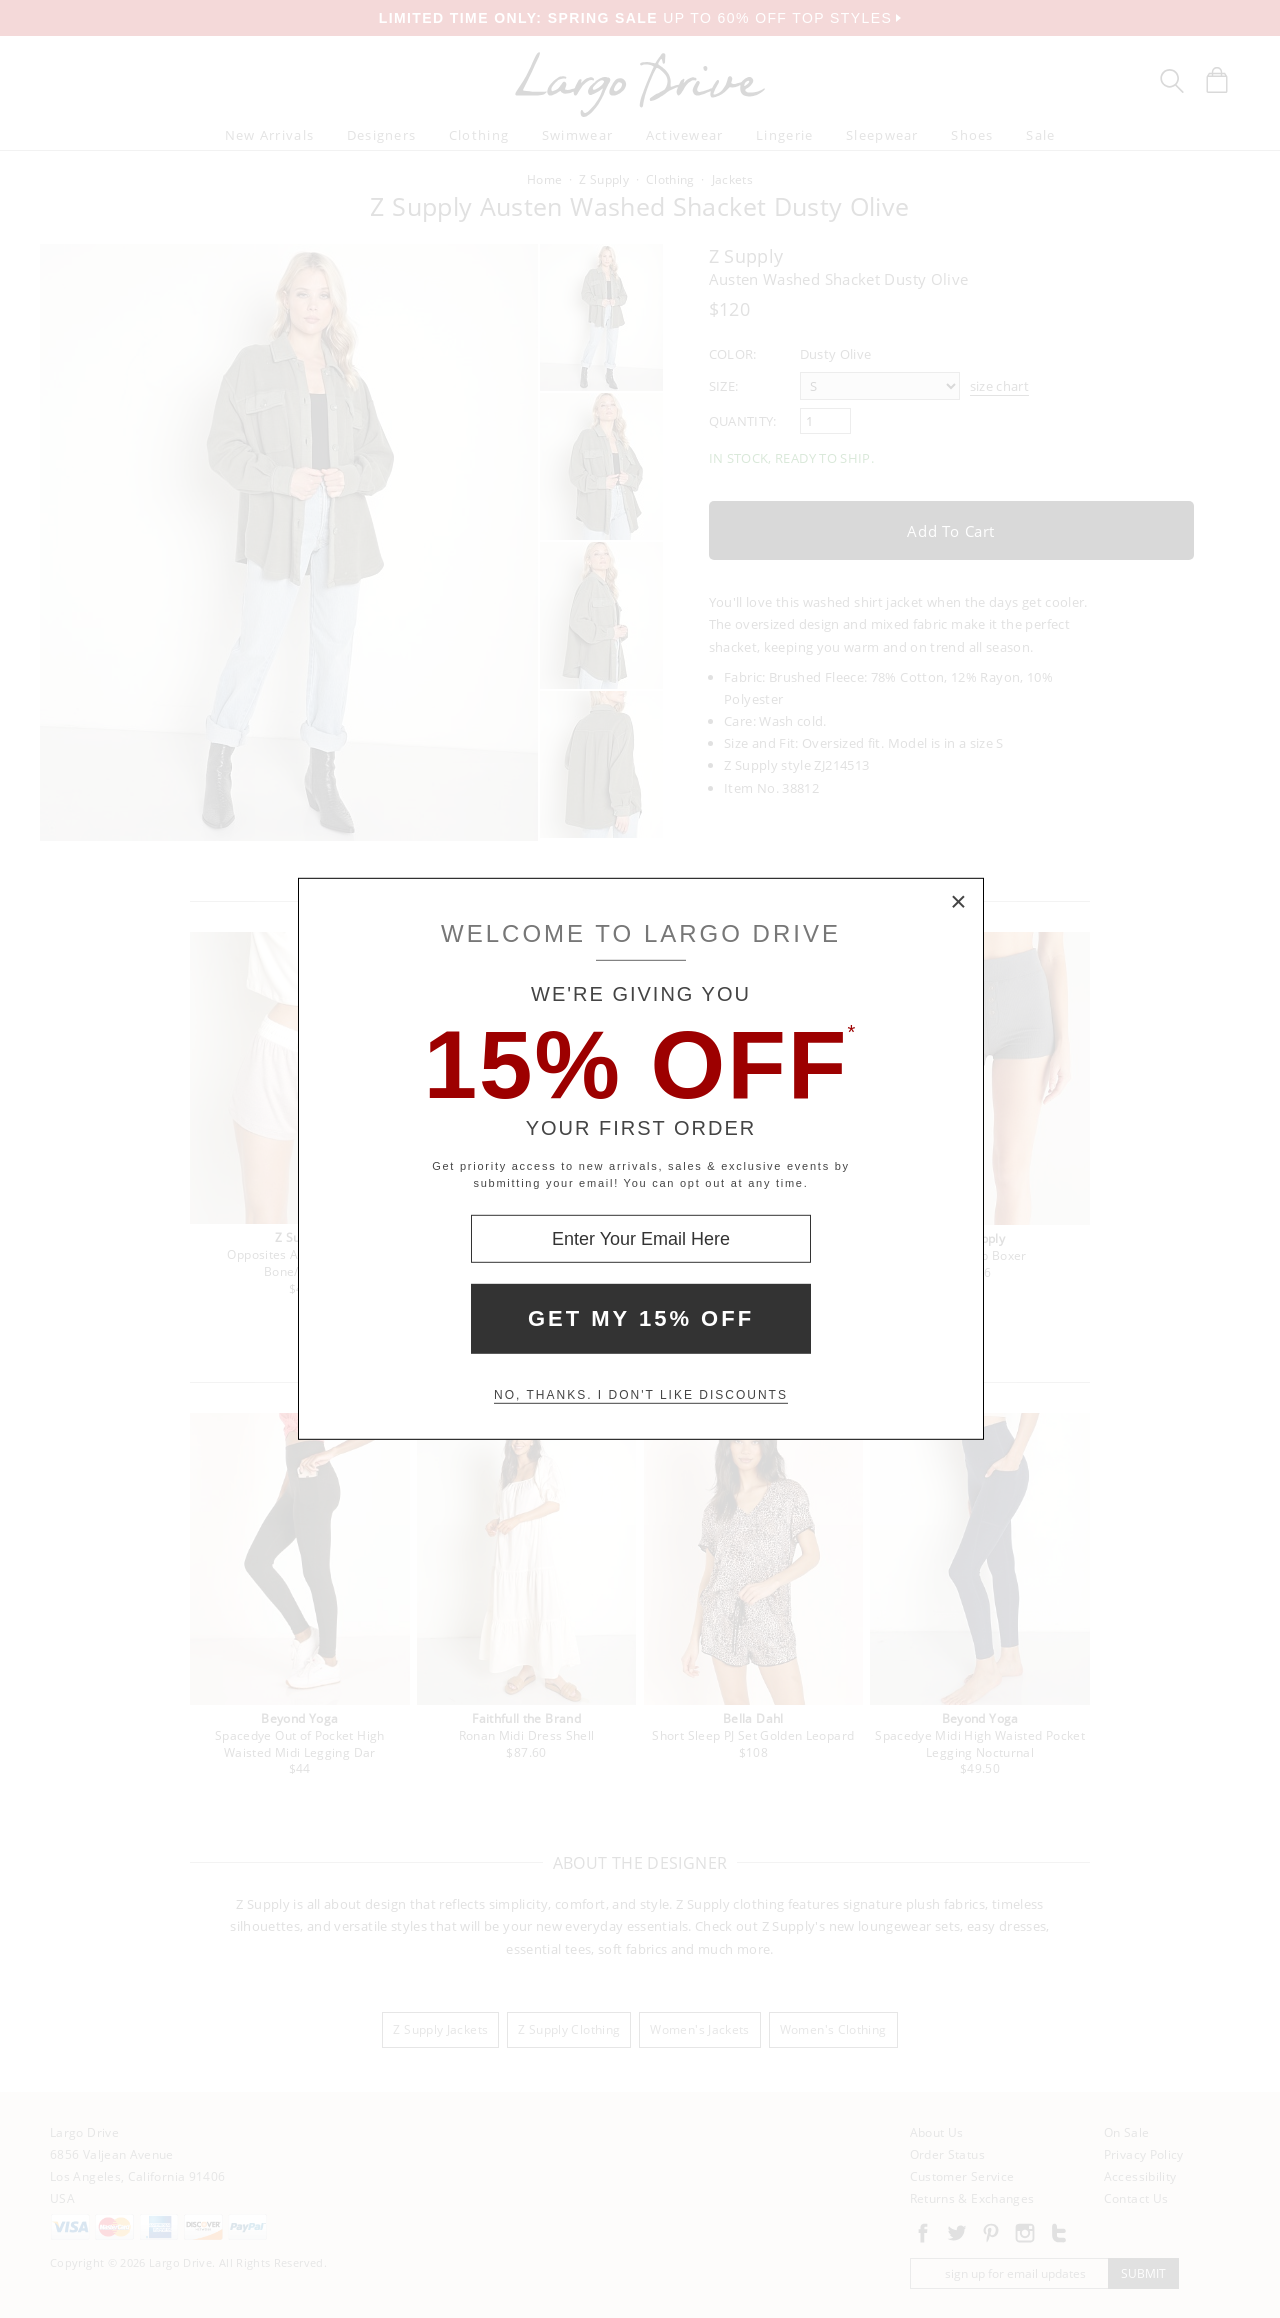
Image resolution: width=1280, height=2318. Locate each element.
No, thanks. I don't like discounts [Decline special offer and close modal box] (641, 1395)
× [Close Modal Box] (959, 903)
